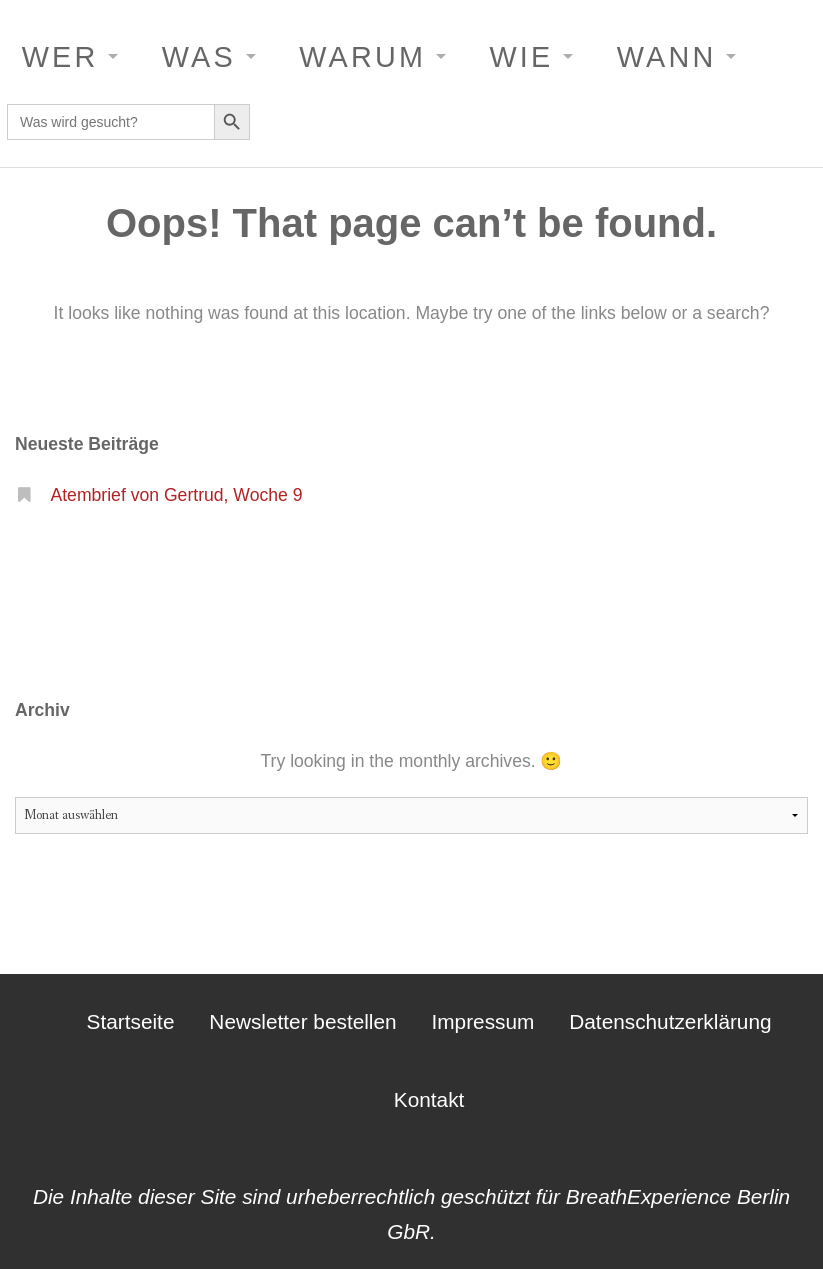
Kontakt (429, 1099)
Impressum (483, 1021)
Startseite (131, 1021)
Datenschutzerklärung (670, 1021)
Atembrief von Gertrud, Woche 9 (176, 495)
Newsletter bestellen (302, 1021)
